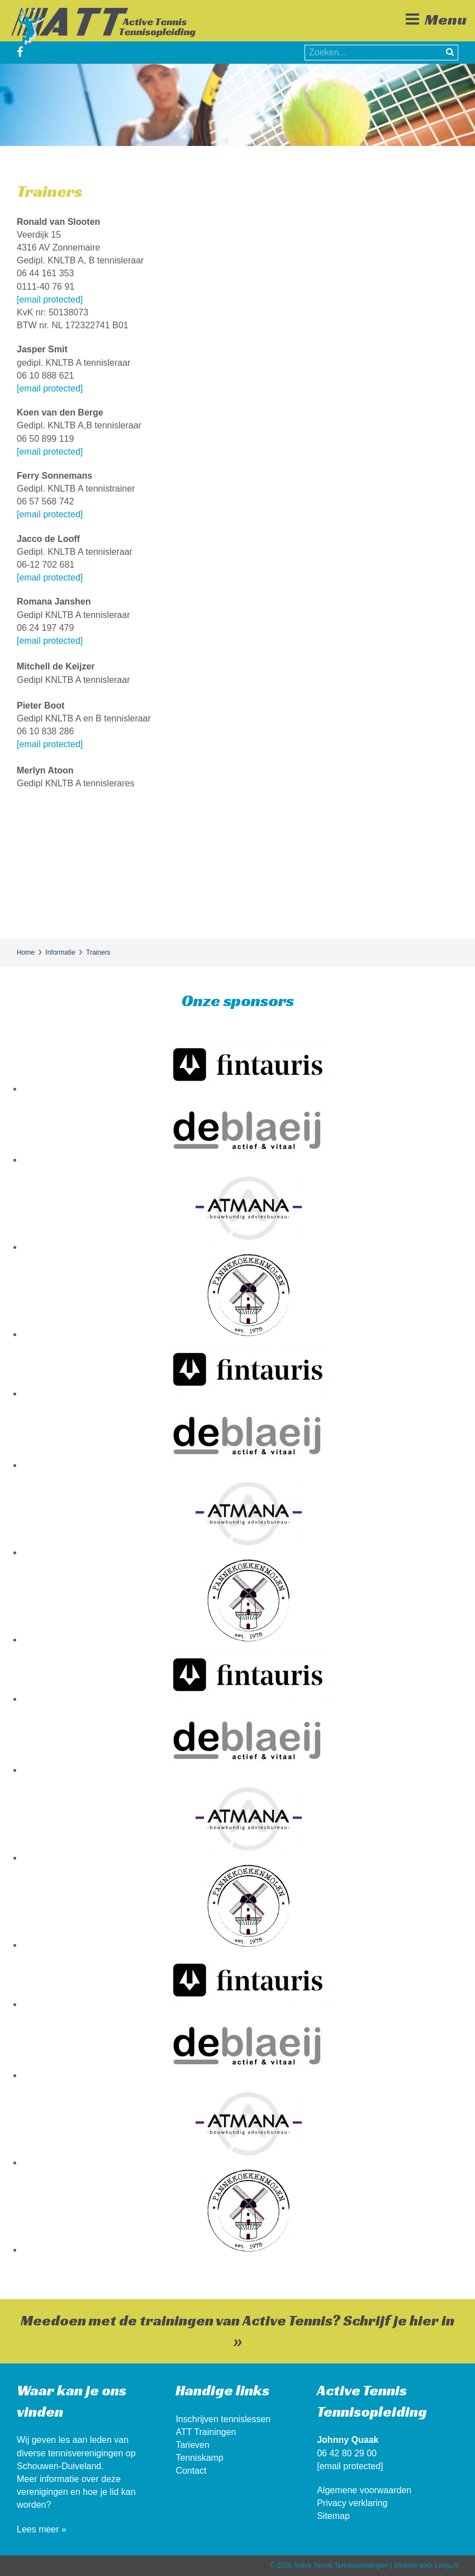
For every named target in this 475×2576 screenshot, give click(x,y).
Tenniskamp (199, 2457)
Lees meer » (41, 2529)
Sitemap (333, 2516)
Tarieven (192, 2445)
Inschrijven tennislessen (222, 2419)
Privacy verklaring (352, 2503)
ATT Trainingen (205, 2432)
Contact (190, 2470)
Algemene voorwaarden (364, 2490)
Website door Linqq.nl (425, 2565)
